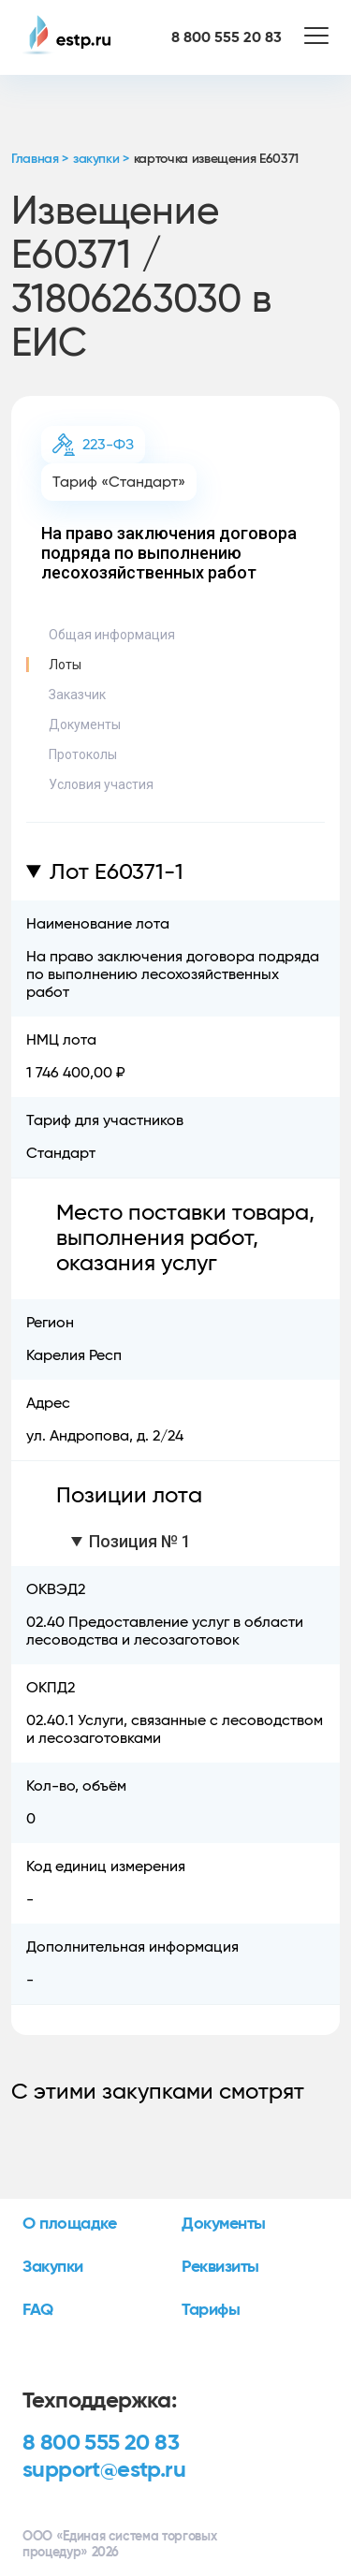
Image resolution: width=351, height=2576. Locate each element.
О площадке (69, 2224)
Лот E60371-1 (116, 872)
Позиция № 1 (140, 1541)
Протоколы (83, 754)
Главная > (39, 159)
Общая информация (112, 634)
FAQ (37, 2310)
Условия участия (101, 784)
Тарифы (211, 2310)
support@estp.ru (103, 2470)
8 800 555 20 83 (100, 2443)
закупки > (101, 159)
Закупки (52, 2267)
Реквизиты (220, 2267)
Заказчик (77, 694)
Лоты (65, 664)
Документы (85, 724)
